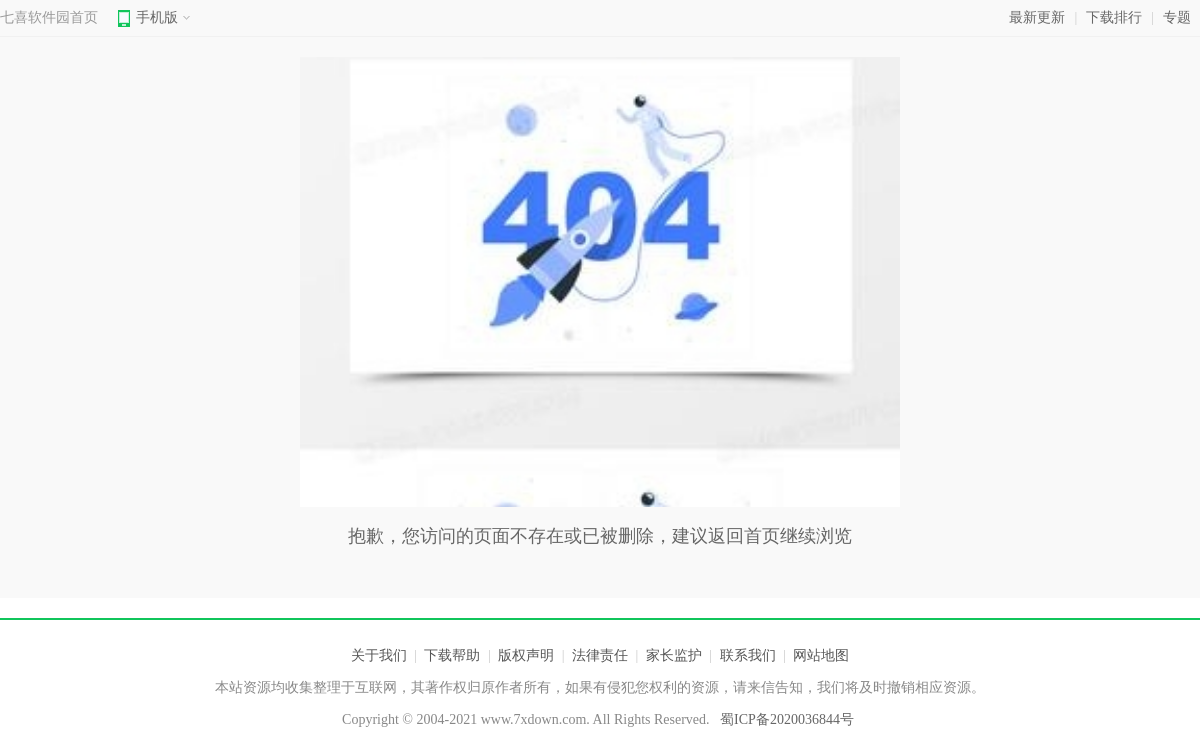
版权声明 (526, 655)
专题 (1177, 17)
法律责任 (600, 655)
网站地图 (821, 655)
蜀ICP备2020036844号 (787, 719)
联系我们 (748, 655)
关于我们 (379, 655)
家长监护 (674, 655)
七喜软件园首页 (49, 17)
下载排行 (1114, 17)
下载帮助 (452, 655)
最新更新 (1037, 17)
